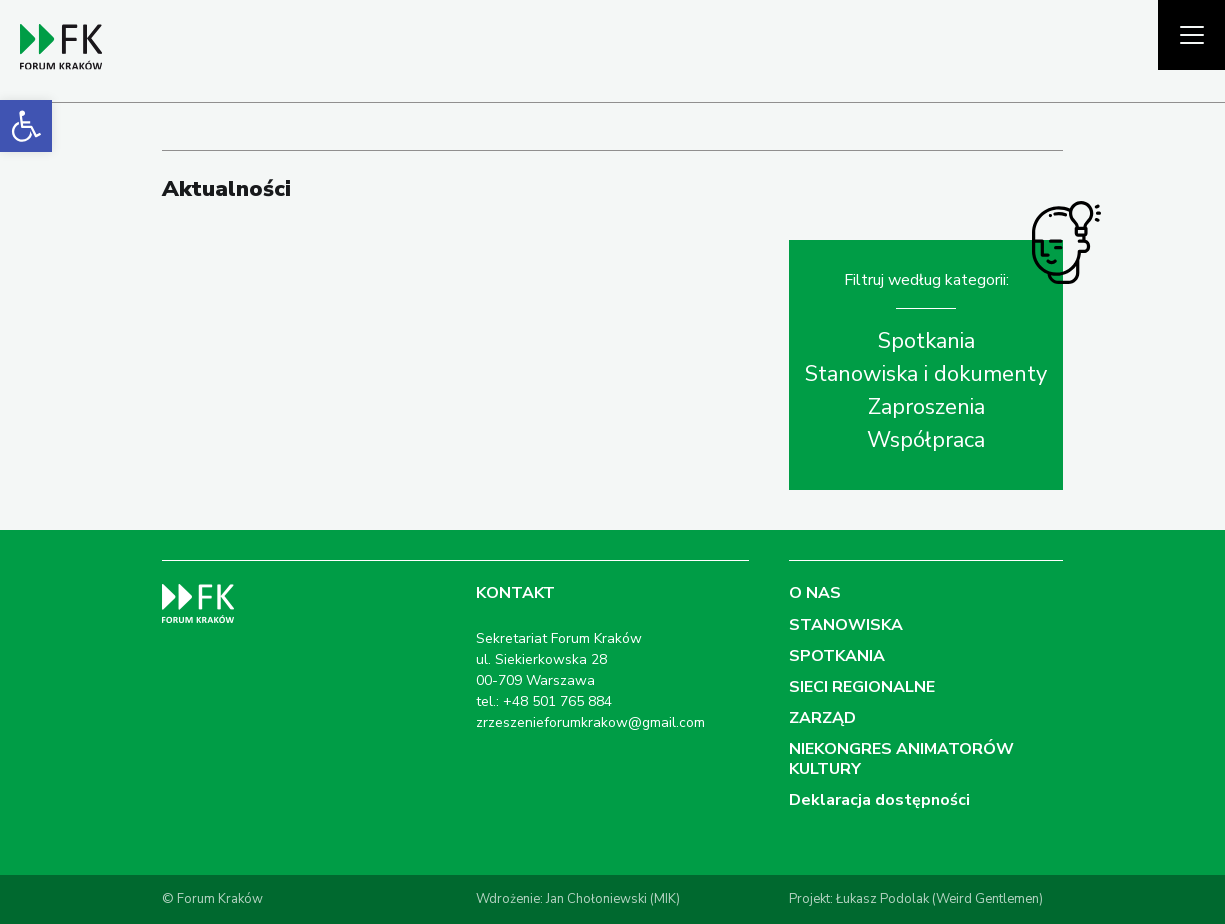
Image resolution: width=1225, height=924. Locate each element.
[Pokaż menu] (1191, 35)
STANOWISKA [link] (846, 625)
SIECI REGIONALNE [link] (862, 687)
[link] (26, 126)
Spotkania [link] (926, 341)
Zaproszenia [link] (926, 407)
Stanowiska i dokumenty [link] (926, 374)
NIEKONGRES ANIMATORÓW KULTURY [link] (901, 758)
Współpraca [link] (926, 440)
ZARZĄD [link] (822, 718)
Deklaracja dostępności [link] (879, 800)
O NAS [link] (815, 593)
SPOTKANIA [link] (837, 656)
